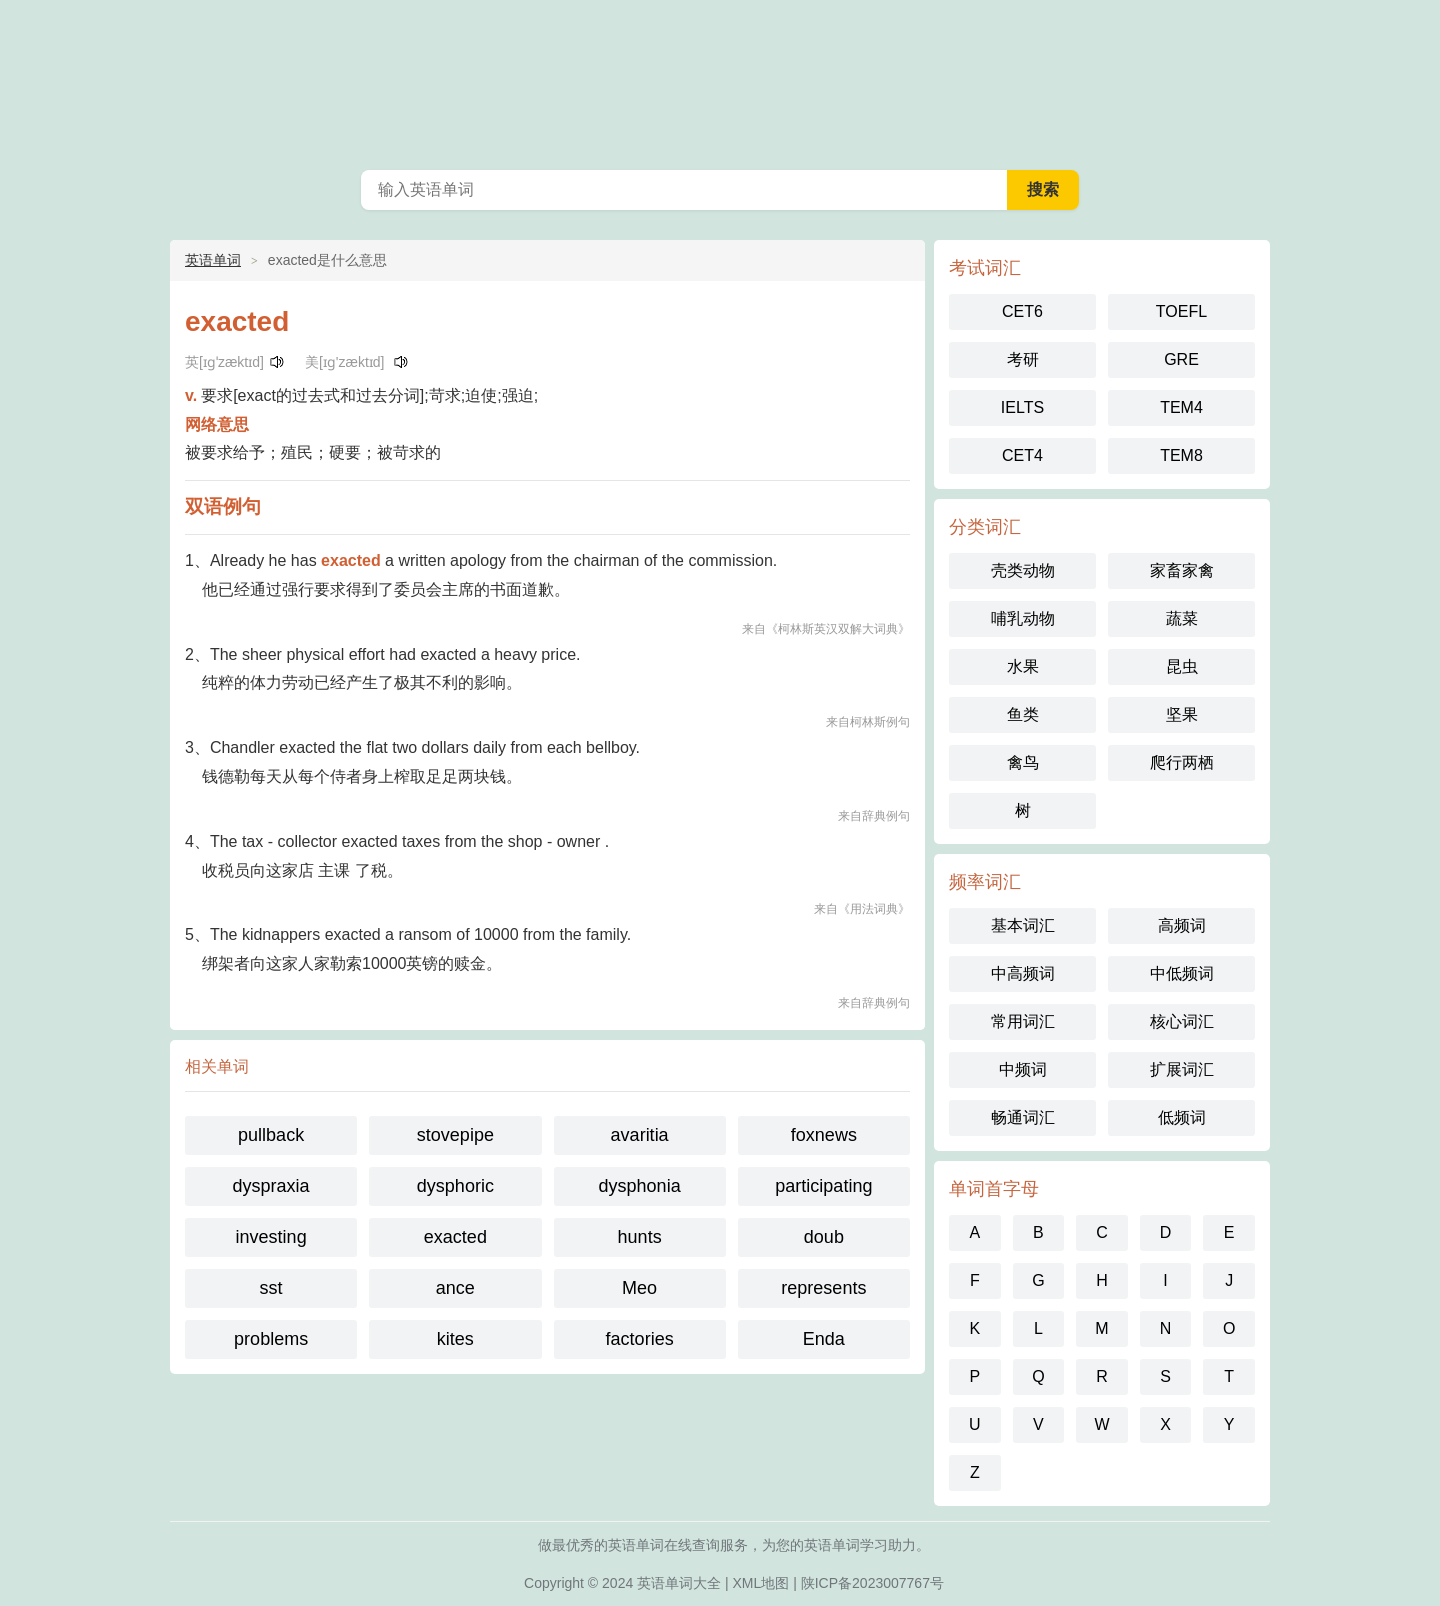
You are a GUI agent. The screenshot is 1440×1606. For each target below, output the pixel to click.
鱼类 (1023, 714)
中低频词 (1182, 973)
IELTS (1022, 407)
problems (271, 1339)
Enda (824, 1339)
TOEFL (1181, 311)
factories (640, 1339)
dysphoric (455, 1186)
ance (455, 1288)
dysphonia (640, 1186)
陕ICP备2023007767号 (872, 1583)
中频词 (1023, 1069)
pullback (271, 1135)
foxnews (824, 1135)
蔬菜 (1182, 618)
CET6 (1022, 311)
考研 (1023, 359)
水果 (1023, 666)
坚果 (1182, 714)
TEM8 (1181, 455)
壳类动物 (1023, 570)
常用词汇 (1023, 1021)
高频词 (1182, 925)
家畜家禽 (1182, 570)
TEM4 (1181, 407)
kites (455, 1339)
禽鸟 (1023, 762)
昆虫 (1182, 666)
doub (824, 1237)
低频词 (1182, 1117)
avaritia (640, 1135)
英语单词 (720, 80)
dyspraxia (271, 1186)
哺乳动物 (1023, 618)
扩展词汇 (1182, 1069)
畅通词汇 (1023, 1117)
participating (823, 1186)
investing (271, 1237)
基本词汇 (1023, 925)
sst (271, 1288)
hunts (640, 1237)
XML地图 (761, 1583)
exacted (455, 1237)
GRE (1181, 359)
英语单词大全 (679, 1583)
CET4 (1022, 455)
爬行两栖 (1182, 762)
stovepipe (455, 1135)
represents (823, 1288)
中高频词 (1023, 973)
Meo (639, 1288)
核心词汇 (1182, 1021)
